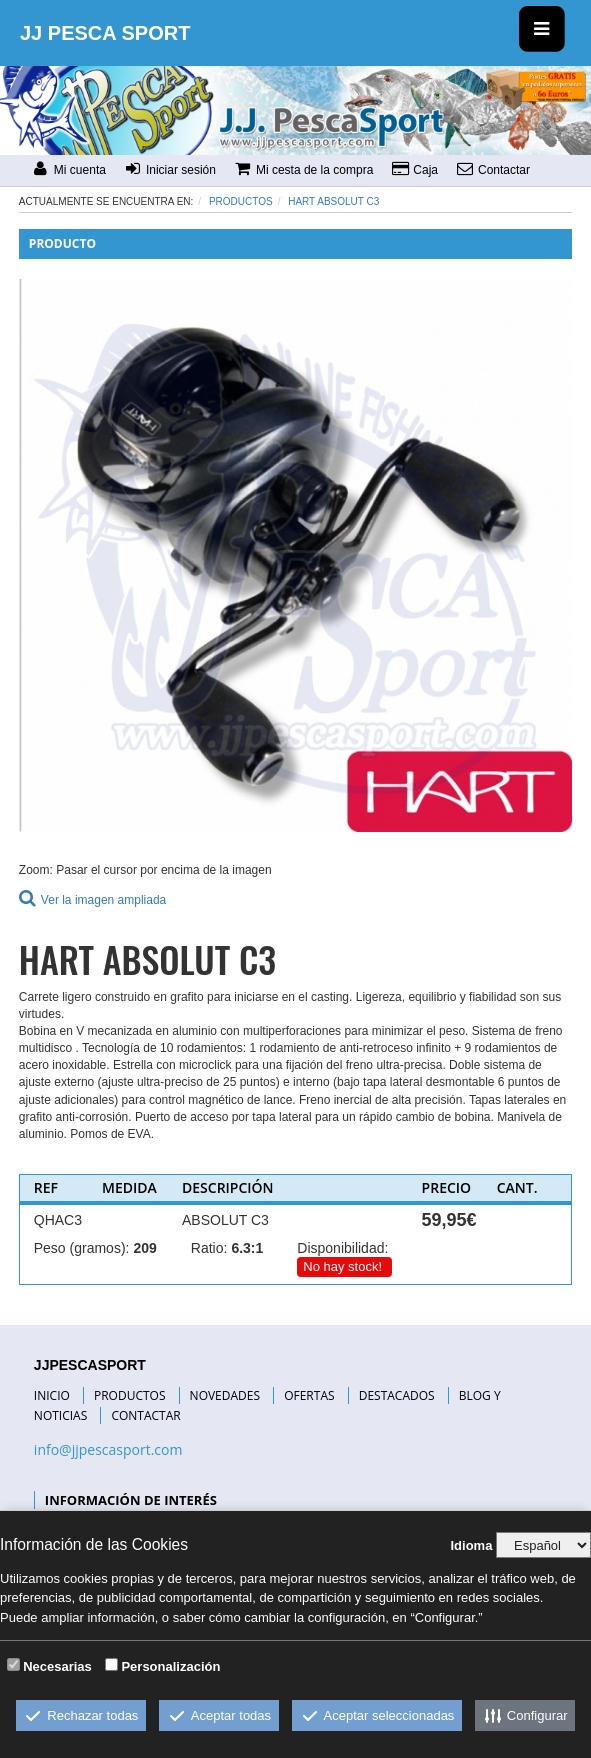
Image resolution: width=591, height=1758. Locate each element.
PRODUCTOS (130, 1395)
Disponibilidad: (342, 1248)
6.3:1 (247, 1248)
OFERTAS (309, 1395)
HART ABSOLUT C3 (333, 201)
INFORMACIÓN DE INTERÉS (131, 1500)
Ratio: (209, 1248)
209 (144, 1248)
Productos (241, 201)
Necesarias (57, 1666)
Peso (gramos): (82, 1248)
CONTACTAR (145, 1415)
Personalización (170, 1666)
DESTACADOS (397, 1395)
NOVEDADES (225, 1395)
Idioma (471, 1545)
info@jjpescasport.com (108, 1449)
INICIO (52, 1395)
